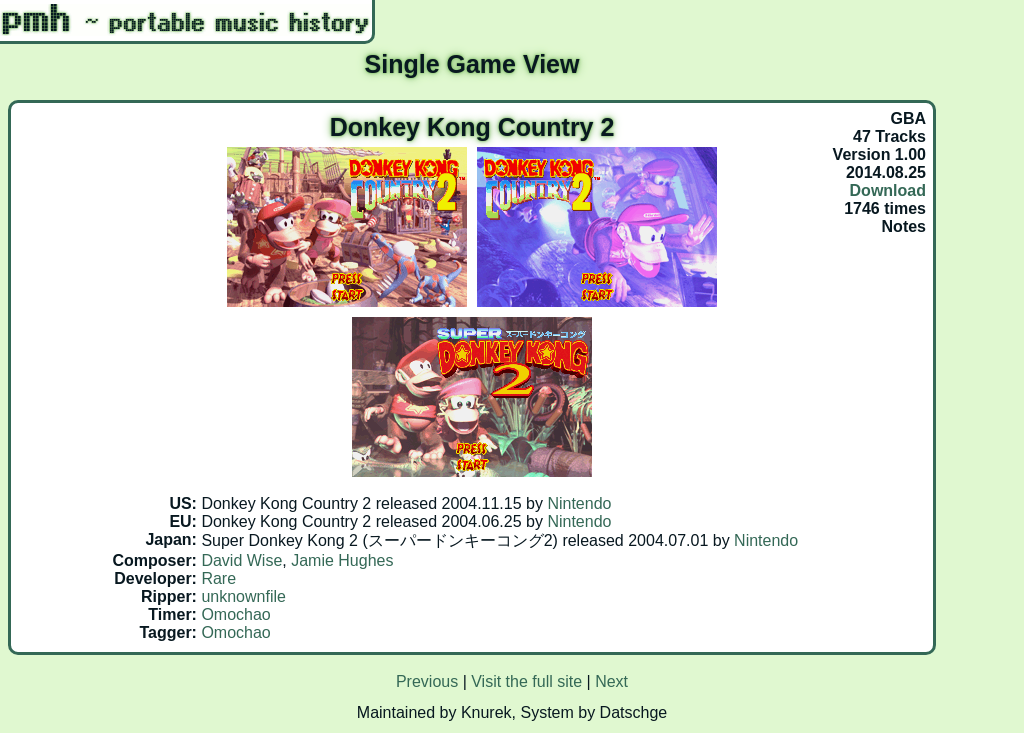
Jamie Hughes (342, 560)
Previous (427, 681)
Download (888, 190)
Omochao (235, 614)
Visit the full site (526, 681)
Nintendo (579, 503)
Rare (218, 578)
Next (611, 681)
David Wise (241, 560)
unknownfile (243, 596)
